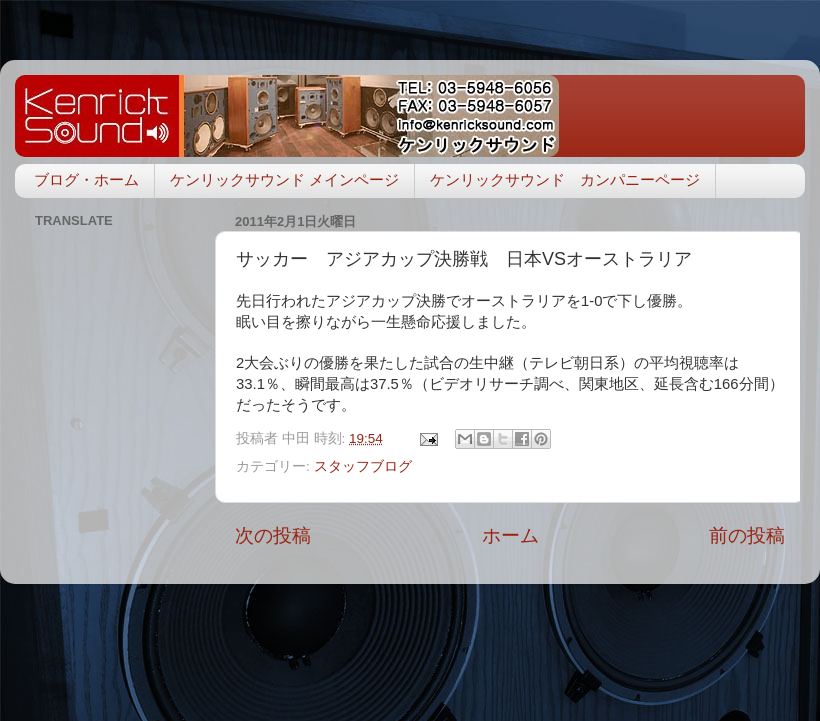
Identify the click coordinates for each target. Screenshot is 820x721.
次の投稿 (273, 535)
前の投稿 (747, 535)
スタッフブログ (363, 466)
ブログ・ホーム (86, 179)
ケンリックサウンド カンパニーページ (565, 179)
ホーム (510, 535)
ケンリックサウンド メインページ (284, 179)
